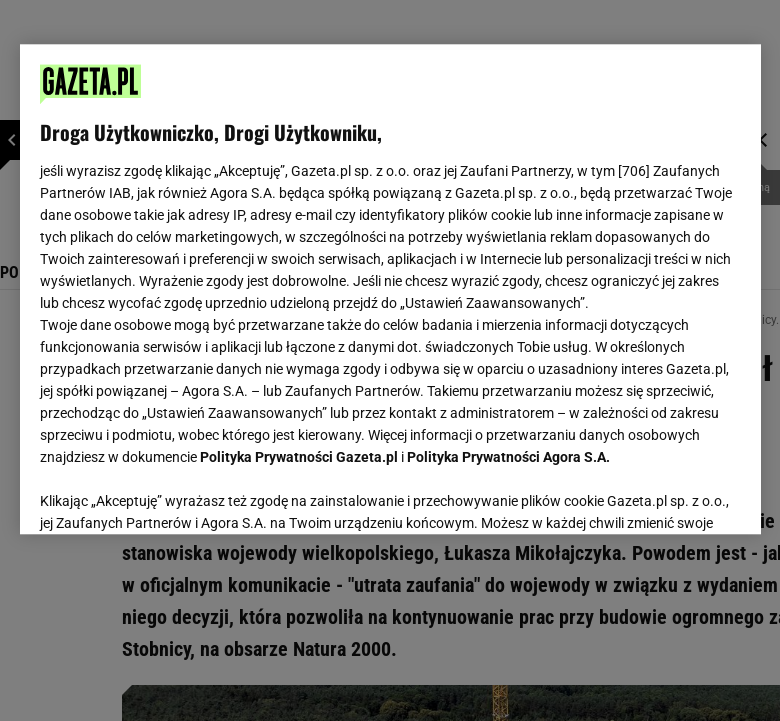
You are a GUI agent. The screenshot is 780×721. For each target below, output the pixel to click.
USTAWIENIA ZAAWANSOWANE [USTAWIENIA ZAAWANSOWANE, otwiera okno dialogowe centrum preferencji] (170, 494)
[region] (390, 289)
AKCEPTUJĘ (672, 495)
